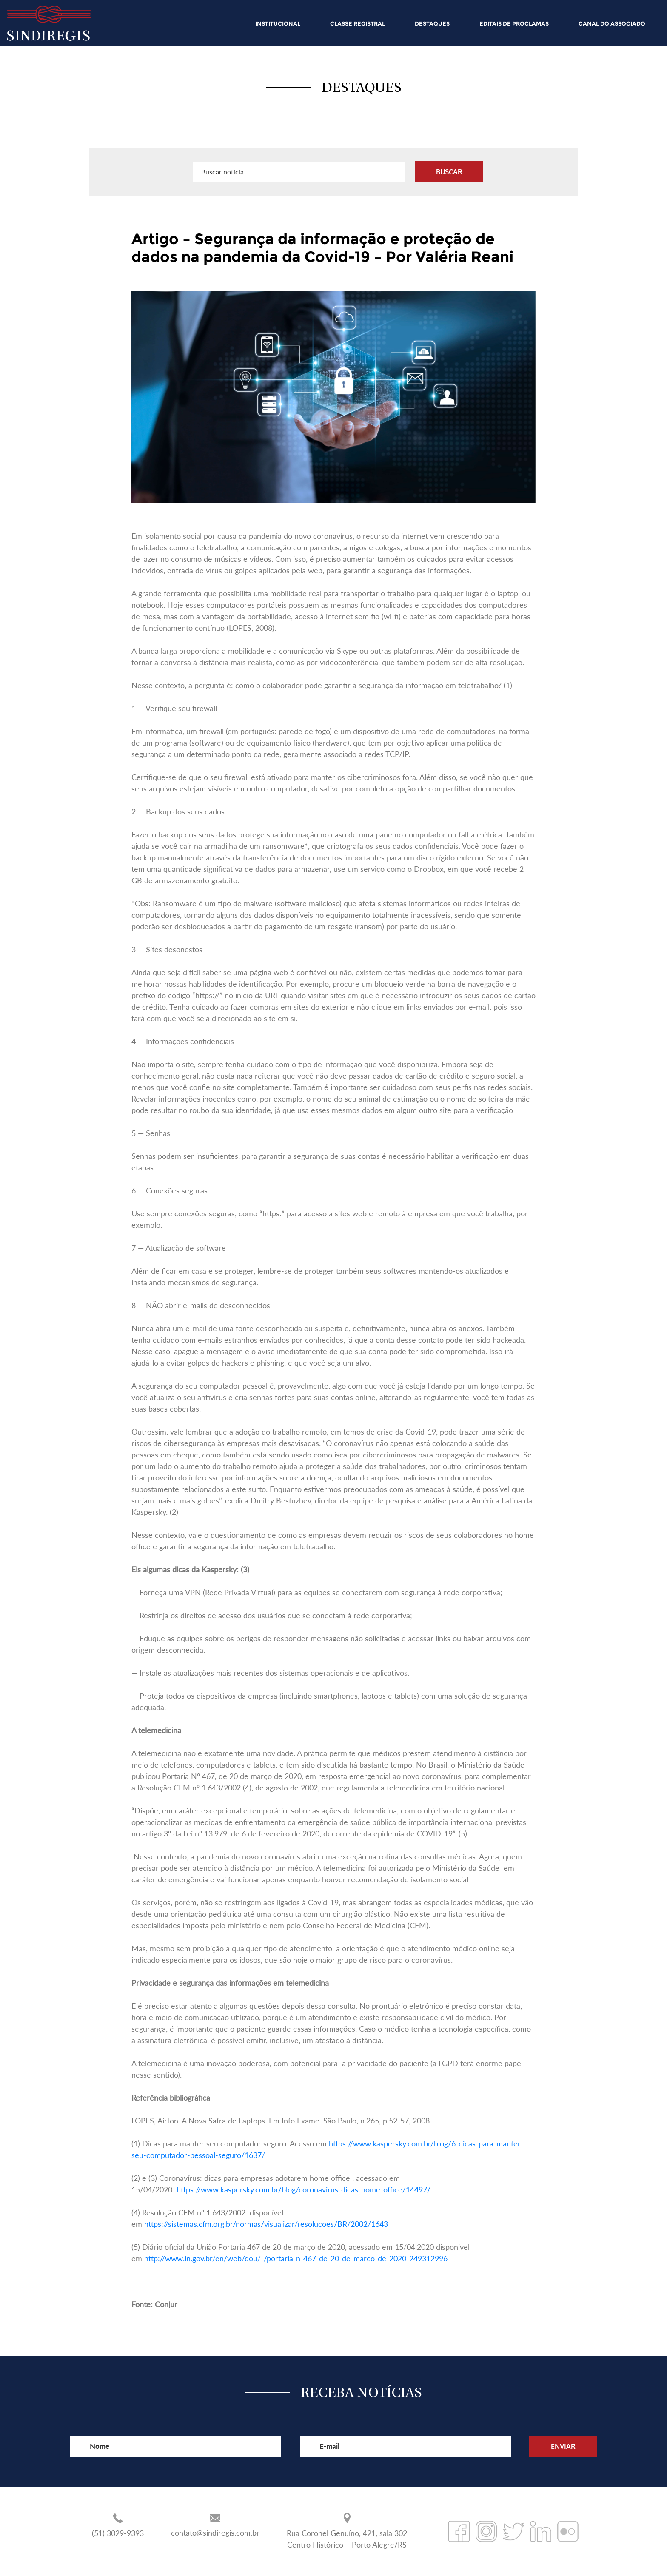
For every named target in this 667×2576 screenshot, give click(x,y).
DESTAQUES (432, 23)
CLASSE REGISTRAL (357, 23)
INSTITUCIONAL (277, 23)
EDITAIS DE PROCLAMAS (514, 23)
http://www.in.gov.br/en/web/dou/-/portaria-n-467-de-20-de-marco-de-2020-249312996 (296, 2258)
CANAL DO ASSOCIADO (612, 23)
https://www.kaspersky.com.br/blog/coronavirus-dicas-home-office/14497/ (303, 2189)
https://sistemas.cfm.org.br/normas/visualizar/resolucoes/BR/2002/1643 (266, 2224)
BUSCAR (449, 172)
